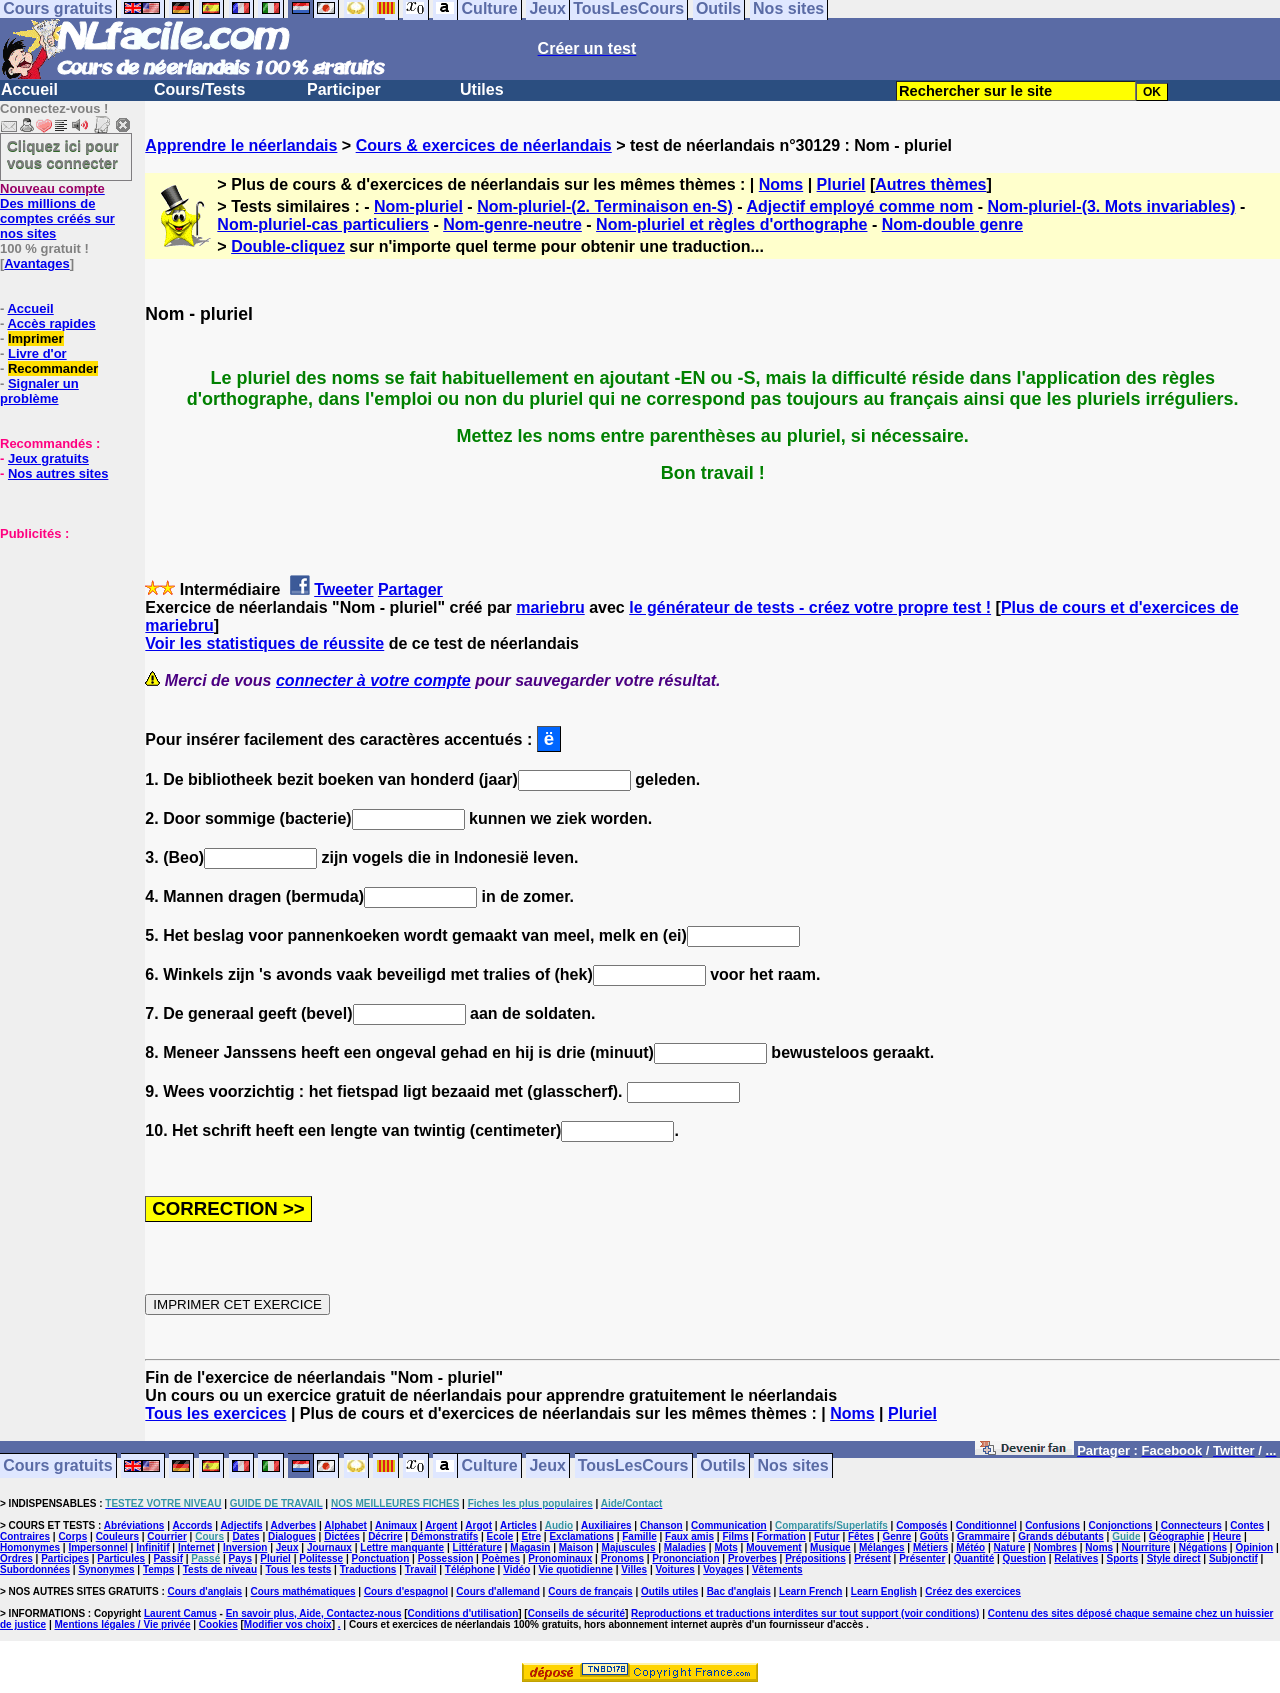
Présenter (922, 1558)
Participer (344, 89)
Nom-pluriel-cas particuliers (323, 224)
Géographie (1177, 1536)
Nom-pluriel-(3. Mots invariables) (1111, 206)
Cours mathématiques (303, 1591)
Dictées (342, 1536)
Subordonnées (35, 1569)
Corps (72, 1536)
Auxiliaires (606, 1525)
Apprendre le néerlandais (241, 145)
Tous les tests (298, 1569)
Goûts (934, 1536)
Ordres (16, 1558)
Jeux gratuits (48, 458)
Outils (722, 1466)
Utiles (482, 89)
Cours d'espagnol (406, 1591)
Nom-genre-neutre (512, 224)
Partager (410, 589)
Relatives (1076, 1558)
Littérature (477, 1547)
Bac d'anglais (739, 1591)
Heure (1227, 1536)
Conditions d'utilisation (463, 1613)
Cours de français (590, 1591)
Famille (639, 1536)
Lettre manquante (402, 1547)
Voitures (675, 1569)
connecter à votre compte (373, 680)
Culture (490, 1466)
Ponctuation (381, 1558)
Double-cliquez (288, 246)
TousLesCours (633, 1466)
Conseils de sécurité (576, 1613)
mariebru (550, 607)
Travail (421, 1569)
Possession (446, 1558)
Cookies (218, 1624)
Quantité (974, 1558)
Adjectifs (241, 1525)
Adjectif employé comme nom (859, 206)
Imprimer (36, 338)
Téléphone (470, 1569)
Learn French (810, 1591)
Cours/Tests (199, 89)
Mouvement (774, 1547)
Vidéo (516, 1569)
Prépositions (815, 1558)
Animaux (396, 1525)
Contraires (25, 1536)
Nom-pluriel (418, 206)
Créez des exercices (973, 1591)
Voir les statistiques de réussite (264, 643)
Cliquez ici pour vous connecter (63, 154)
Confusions (1052, 1525)
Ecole (500, 1536)
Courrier (166, 1536)
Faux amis (689, 1536)
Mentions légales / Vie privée (123, 1624)
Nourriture (1145, 1547)
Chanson (661, 1525)
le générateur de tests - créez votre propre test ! (810, 607)
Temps (159, 1569)
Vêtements (777, 1569)
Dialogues (292, 1536)
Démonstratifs (444, 1536)
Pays (240, 1558)
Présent (872, 1558)
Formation (781, 1536)
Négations (1203, 1547)
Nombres (1055, 1547)
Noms (781, 184)
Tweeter (343, 589)
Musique (830, 1547)
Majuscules (629, 1547)
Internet (196, 1547)
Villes (634, 1569)
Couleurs (117, 1536)
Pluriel (841, 184)
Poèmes (501, 1558)
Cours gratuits (57, 1466)
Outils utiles (669, 1591)
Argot (478, 1525)
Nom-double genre (952, 224)
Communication (729, 1525)
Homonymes (30, 1547)
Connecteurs (1191, 1525)
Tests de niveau (220, 1569)
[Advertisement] (60, 641)
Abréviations (134, 1525)
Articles (518, 1525)
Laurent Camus (180, 1613)
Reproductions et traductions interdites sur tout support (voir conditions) (805, 1613)
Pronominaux (560, 1558)
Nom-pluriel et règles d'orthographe (731, 224)
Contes (1247, 1525)
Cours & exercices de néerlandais (484, 145)
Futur (827, 1536)
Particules (121, 1558)
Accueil (29, 89)
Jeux (547, 1466)
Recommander (53, 368)
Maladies (685, 1547)
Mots (725, 1547)
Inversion (245, 1547)
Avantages (36, 263)
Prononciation (685, 1558)
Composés (921, 1525)
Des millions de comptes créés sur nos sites (57, 211)
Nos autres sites (58, 473)
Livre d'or (37, 353)
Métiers (930, 1547)
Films (735, 1536)
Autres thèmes (930, 184)
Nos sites (793, 1466)
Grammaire (983, 1536)
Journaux (329, 1547)
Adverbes (294, 1525)
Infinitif (152, 1547)
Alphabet (345, 1525)
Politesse (321, 1558)
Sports (1123, 1558)
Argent (441, 1525)
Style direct (1174, 1558)
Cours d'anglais (205, 1591)
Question (1024, 1558)
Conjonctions (1121, 1525)
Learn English (884, 1591)
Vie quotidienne (576, 1569)
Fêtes (861, 1536)
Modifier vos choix (288, 1624)
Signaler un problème (39, 391)
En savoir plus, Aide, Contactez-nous (314, 1613)
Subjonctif (1233, 1558)
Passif (168, 1558)
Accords (192, 1525)
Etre (531, 1536)
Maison (576, 1547)
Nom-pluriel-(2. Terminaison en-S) (605, 206)
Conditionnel (986, 1525)
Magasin (530, 1547)
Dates (245, 1536)
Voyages (723, 1569)
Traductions (368, 1569)
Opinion (1254, 1547)
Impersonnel (97, 1547)
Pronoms (622, 1558)
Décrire (385, 1536)
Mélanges (882, 1547)
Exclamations (581, 1536)
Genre (897, 1536)
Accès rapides (51, 323)
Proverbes (752, 1558)
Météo (970, 1547)
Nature (1010, 1547)
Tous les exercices (215, 1413)
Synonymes (106, 1569)
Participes (65, 1558)
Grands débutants (1061, 1536)
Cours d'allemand (498, 1591)
